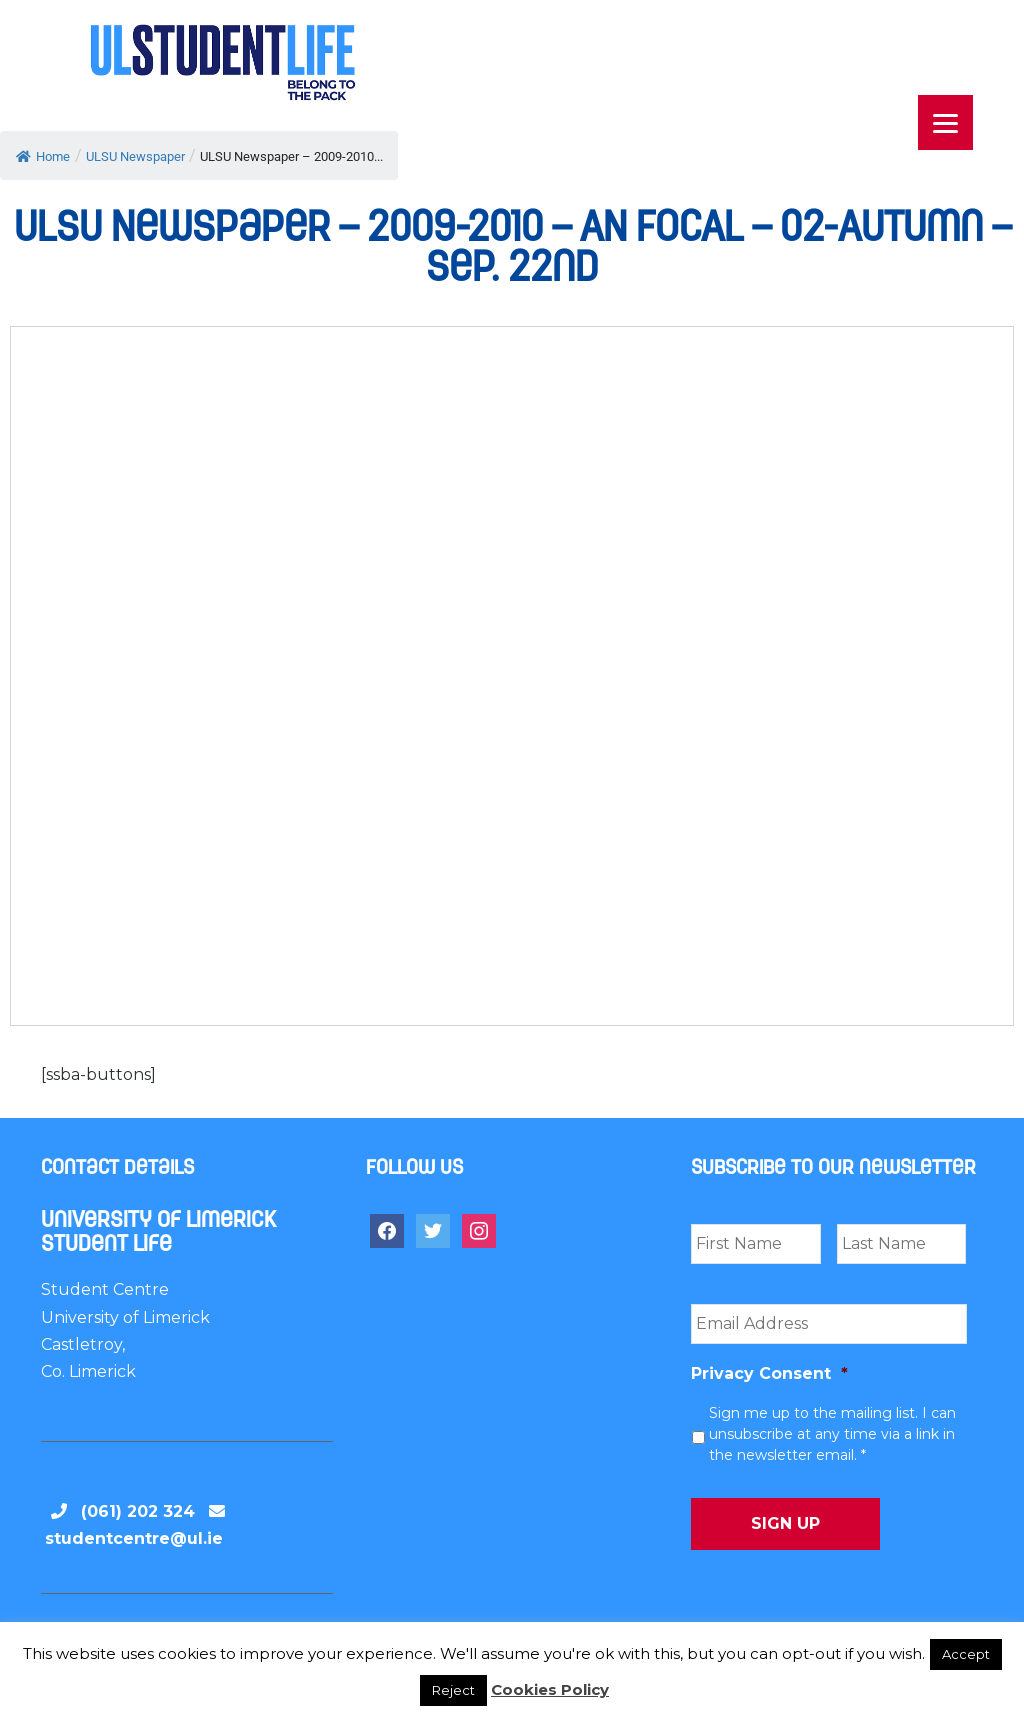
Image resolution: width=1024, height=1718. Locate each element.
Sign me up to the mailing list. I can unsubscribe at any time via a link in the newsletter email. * (832, 1434)
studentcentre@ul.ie (134, 1538)
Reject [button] (453, 1690)
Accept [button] (966, 1654)
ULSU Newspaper (135, 156)
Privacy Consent (769, 1373)
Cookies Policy (550, 1689)
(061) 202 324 (138, 1511)
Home (43, 156)
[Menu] (945, 122)
